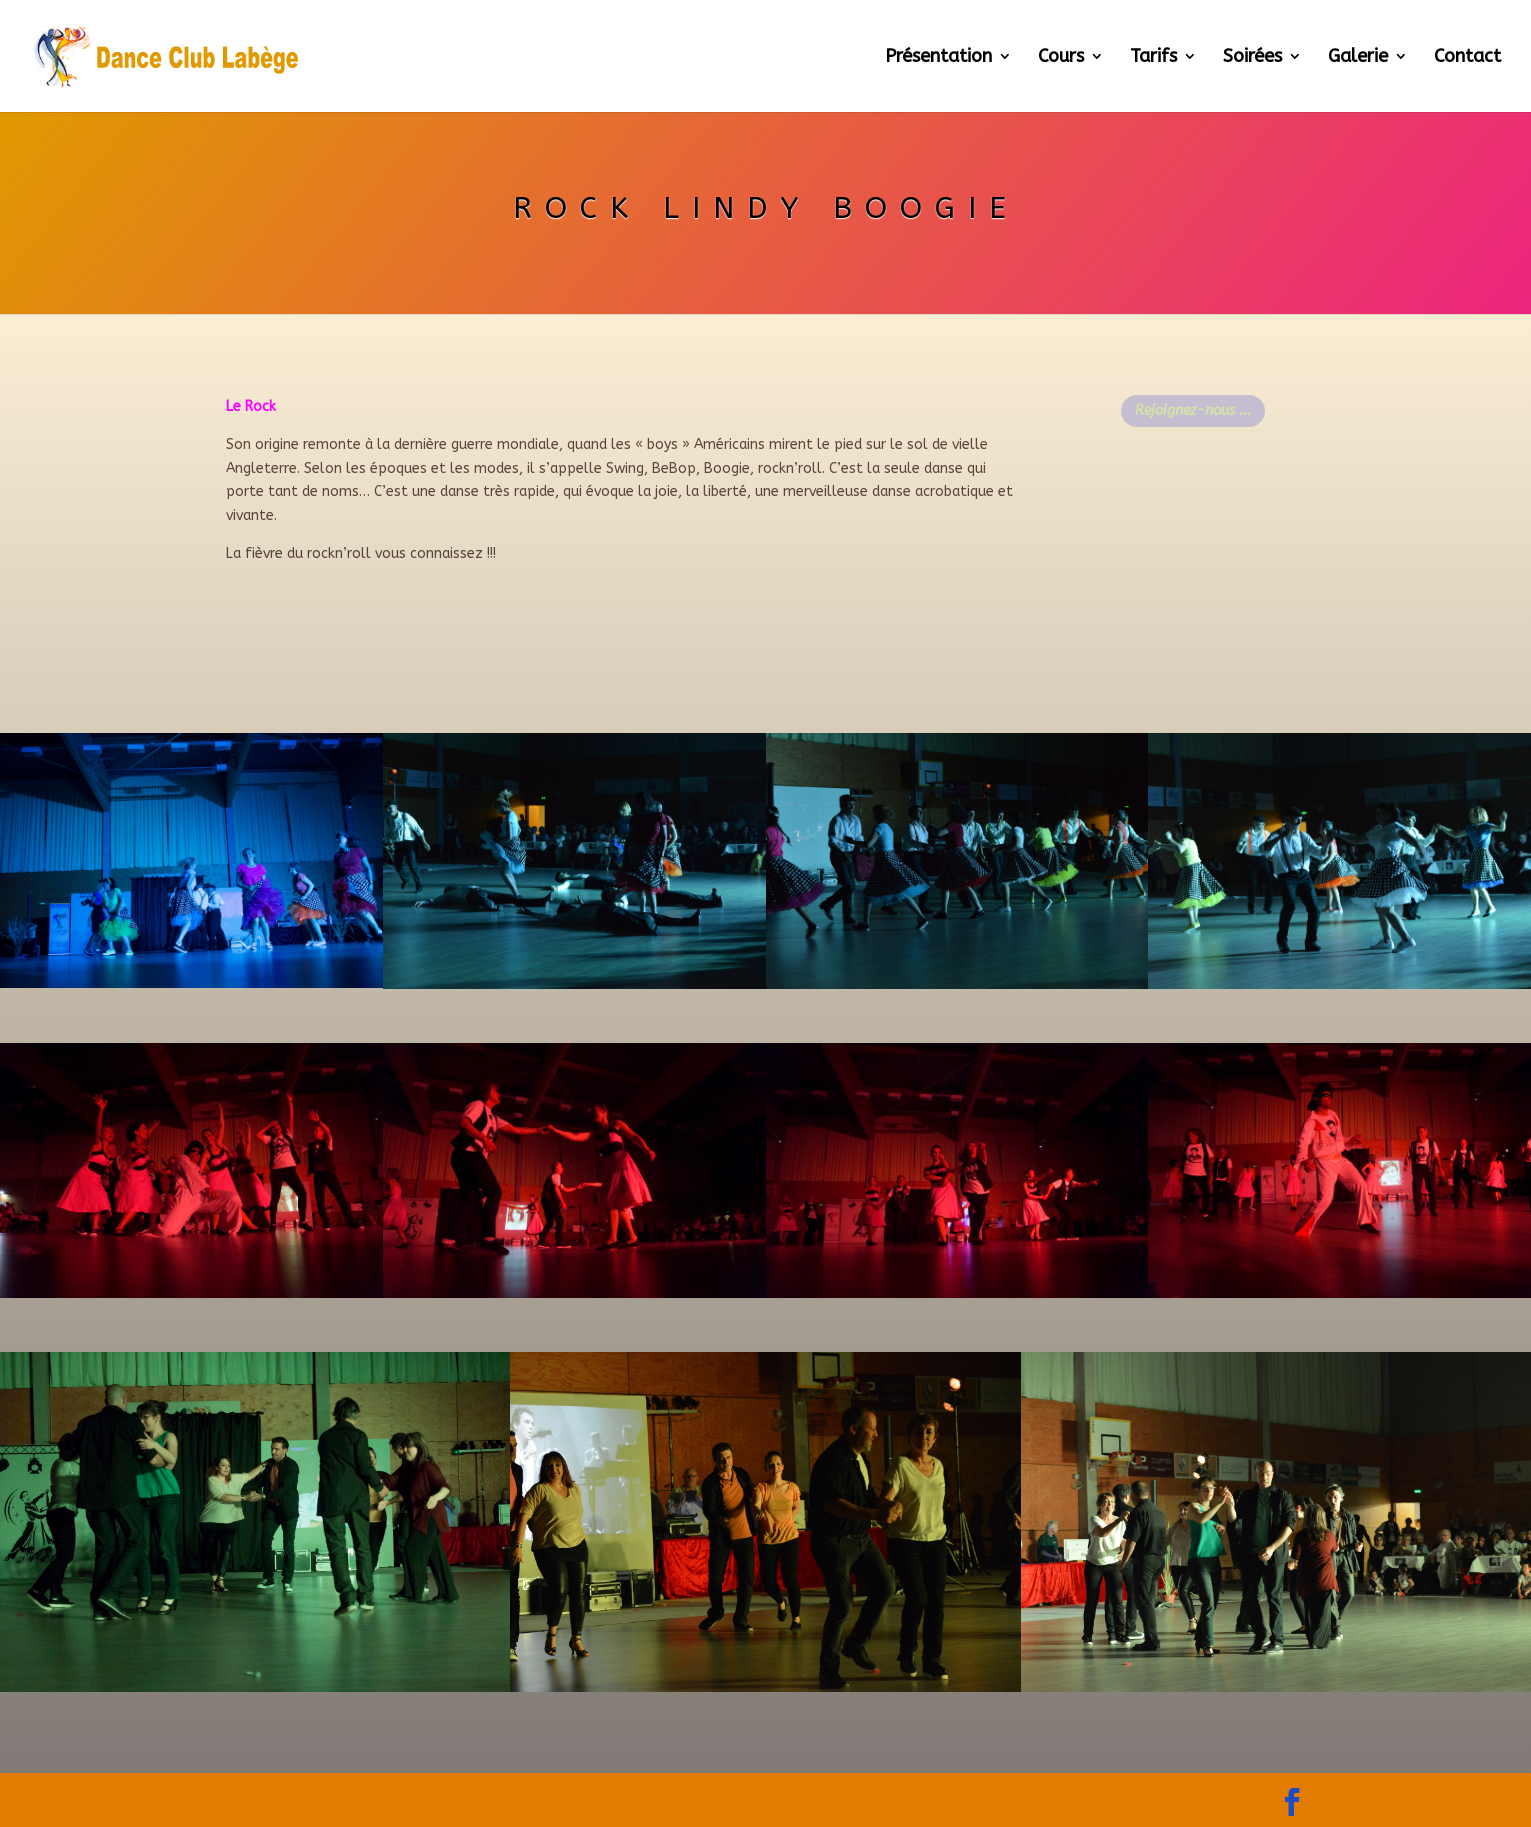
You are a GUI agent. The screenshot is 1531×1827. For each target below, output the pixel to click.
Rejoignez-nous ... (1193, 410)
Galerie (1358, 58)
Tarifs (1153, 58)
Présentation (938, 58)
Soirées (1252, 58)
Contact (1467, 58)
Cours (1061, 58)
